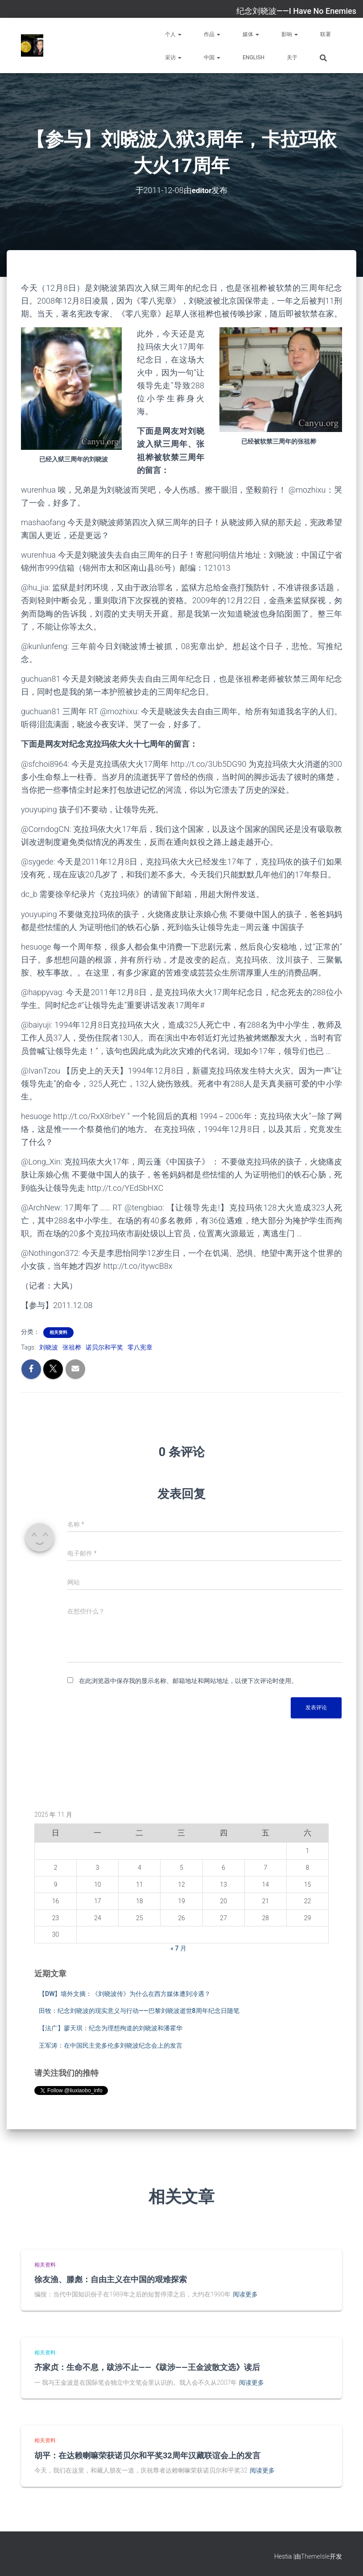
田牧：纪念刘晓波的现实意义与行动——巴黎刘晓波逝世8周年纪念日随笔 (139, 2010)
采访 (173, 57)
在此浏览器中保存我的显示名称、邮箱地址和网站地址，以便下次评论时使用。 (188, 1680)
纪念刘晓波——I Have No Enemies (296, 11)
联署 (325, 34)
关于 (292, 57)
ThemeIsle (315, 2556)
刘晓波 (48, 1347)
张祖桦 (71, 1347)
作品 (212, 34)
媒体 (251, 34)
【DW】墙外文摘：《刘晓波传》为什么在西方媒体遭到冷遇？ (124, 1993)
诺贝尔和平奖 (104, 1347)
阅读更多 (245, 2294)
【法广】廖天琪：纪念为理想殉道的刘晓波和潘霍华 (110, 2028)
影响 (289, 34)
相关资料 (58, 1332)
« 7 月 (178, 1948)
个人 (173, 34)
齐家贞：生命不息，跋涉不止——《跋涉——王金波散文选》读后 (147, 2367)
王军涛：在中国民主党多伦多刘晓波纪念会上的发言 (110, 2045)
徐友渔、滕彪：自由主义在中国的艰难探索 (110, 2279)
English (253, 57)
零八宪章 (140, 1347)
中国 (212, 57)
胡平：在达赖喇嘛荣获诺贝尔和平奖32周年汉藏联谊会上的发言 (147, 2455)
